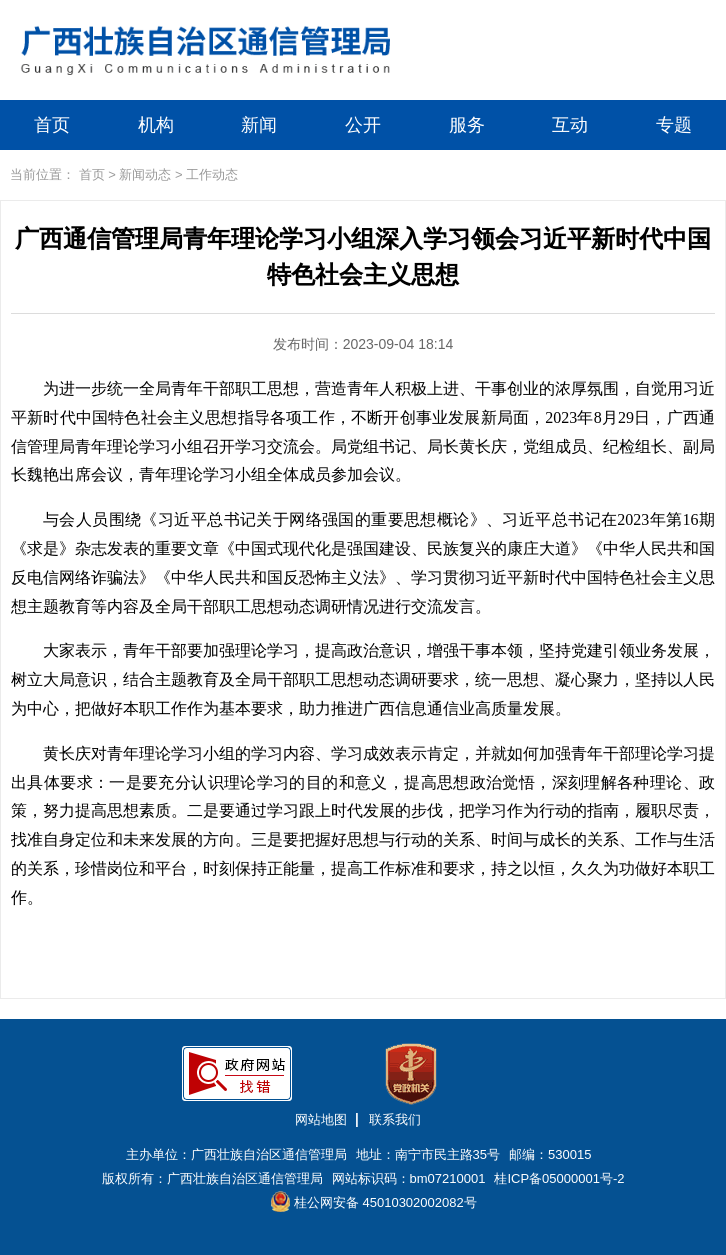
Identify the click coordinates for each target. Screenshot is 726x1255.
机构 (156, 125)
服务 (467, 125)
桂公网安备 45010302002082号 (373, 1201)
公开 (363, 125)
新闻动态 (145, 174)
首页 (52, 125)
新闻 (259, 125)
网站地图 (321, 1119)
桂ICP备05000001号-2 (559, 1178)
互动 (570, 125)
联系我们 (395, 1119)
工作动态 (212, 174)
